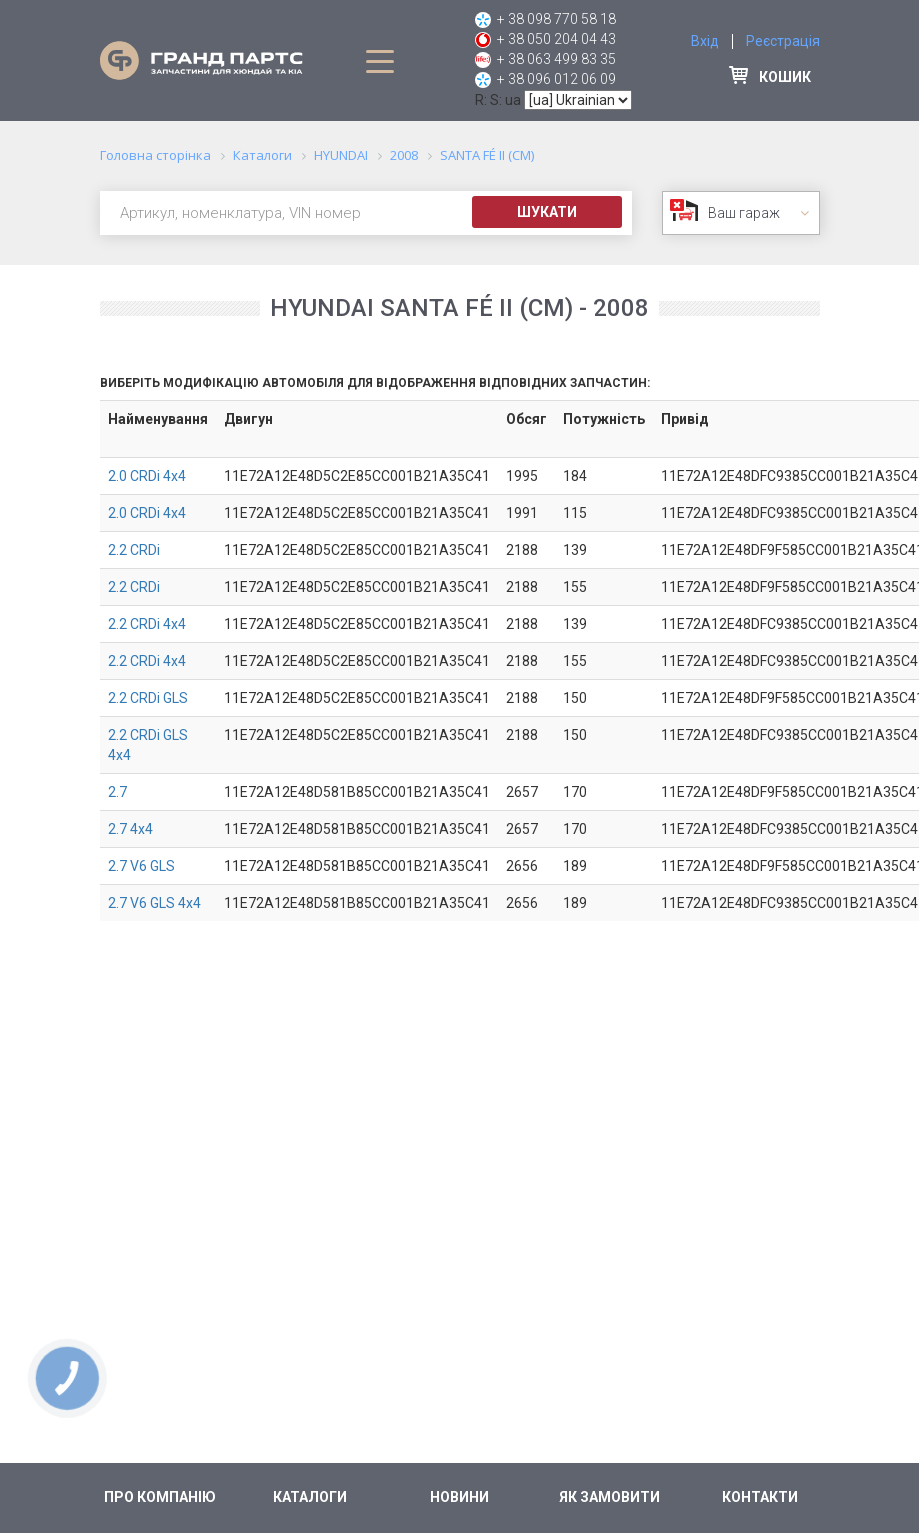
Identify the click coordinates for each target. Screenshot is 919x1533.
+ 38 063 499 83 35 (556, 59)
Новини (459, 1497)
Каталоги (310, 1497)
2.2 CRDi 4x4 (147, 624)
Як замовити (609, 1497)
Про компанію (160, 1497)
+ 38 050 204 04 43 (556, 39)
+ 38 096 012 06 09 (556, 79)
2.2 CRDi (134, 550)
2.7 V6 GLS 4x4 (154, 903)
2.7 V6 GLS (141, 866)
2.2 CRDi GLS (148, 698)
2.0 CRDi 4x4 (147, 476)
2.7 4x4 (130, 829)
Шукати (547, 212)
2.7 (117, 792)
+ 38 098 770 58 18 (556, 19)
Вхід (705, 41)
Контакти (760, 1497)
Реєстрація (783, 41)
